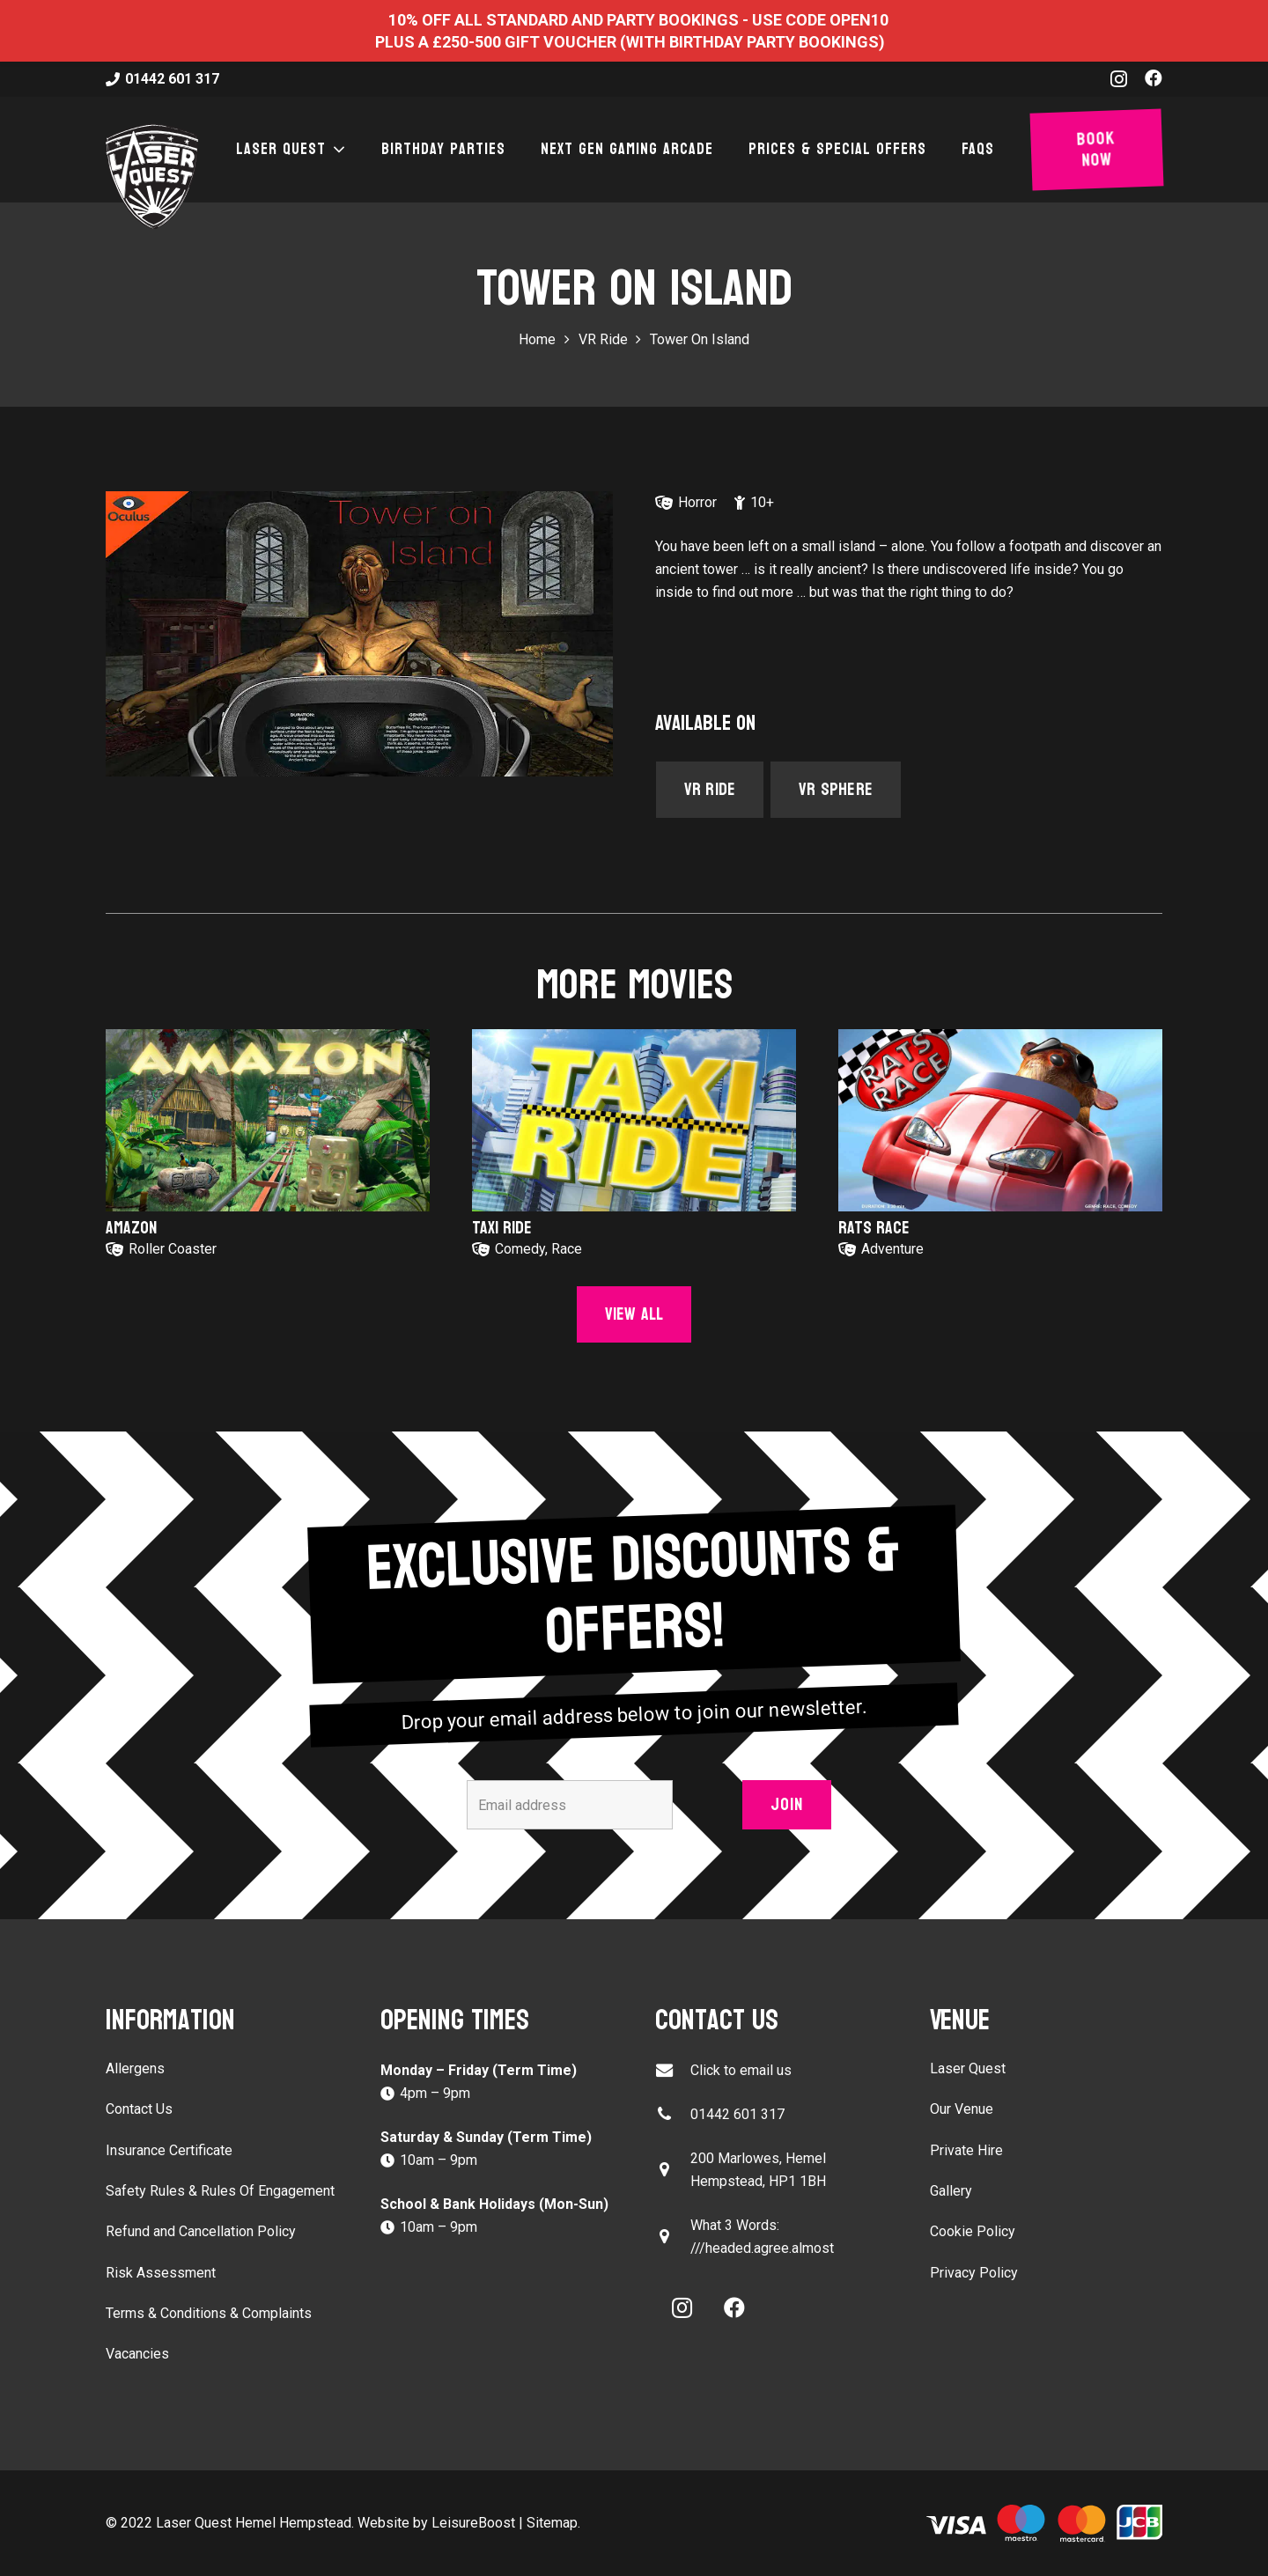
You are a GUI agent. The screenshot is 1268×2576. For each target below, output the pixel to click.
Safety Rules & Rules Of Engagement (220, 2190)
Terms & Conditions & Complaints (209, 2313)
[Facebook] (1153, 78)
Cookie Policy (972, 2231)
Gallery (951, 2190)
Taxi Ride (502, 1228)
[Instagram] (1118, 79)
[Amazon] (268, 1120)
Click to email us (741, 2070)
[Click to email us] (672, 2070)
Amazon (131, 1228)
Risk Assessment (161, 2272)
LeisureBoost (473, 2522)
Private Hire (966, 2150)
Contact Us (139, 2109)
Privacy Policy (974, 2272)
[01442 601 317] (672, 2114)
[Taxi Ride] (634, 1120)
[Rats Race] (1000, 1120)
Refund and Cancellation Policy (201, 2231)
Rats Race (874, 1228)
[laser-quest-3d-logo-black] (152, 176)
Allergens (135, 2068)
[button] (336, 149)
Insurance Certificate (169, 2150)
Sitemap (552, 2522)
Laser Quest (968, 2068)
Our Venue (961, 2109)
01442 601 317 (737, 2114)
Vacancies (137, 2353)
